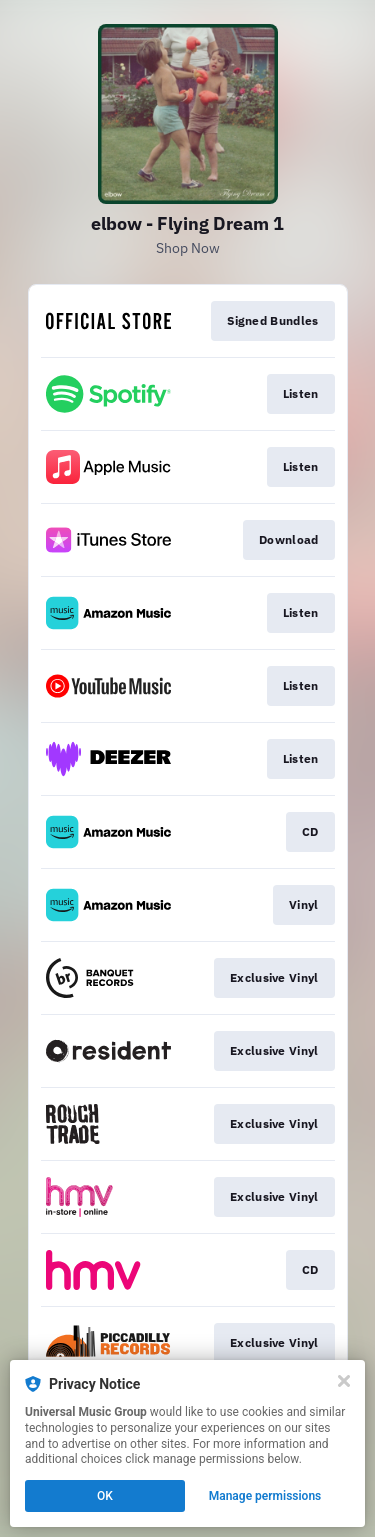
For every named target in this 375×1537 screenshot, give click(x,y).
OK (105, 1496)
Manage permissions (265, 1496)
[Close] (344, 1381)
